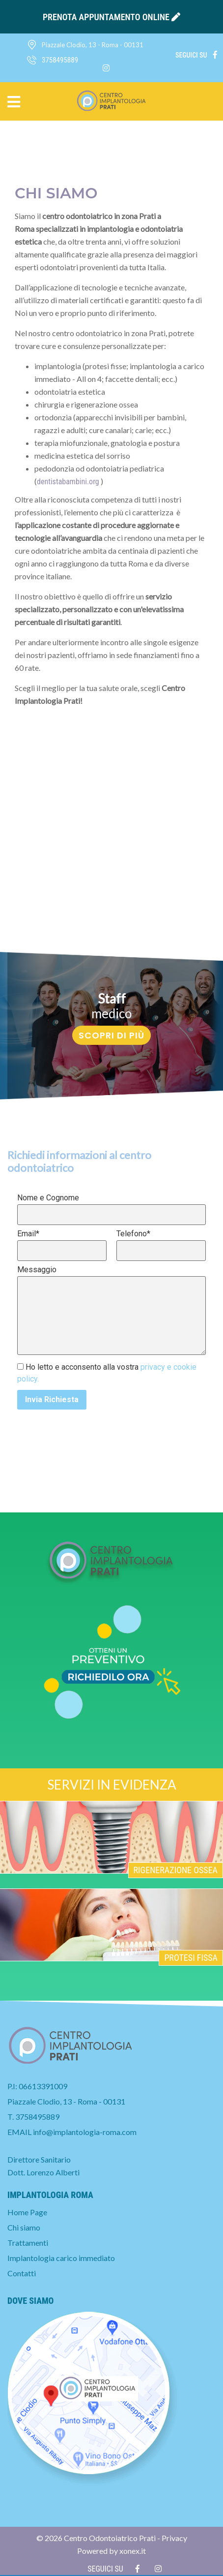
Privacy (174, 2538)
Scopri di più (111, 1035)
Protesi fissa (191, 1957)
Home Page (27, 2212)
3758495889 (37, 2116)
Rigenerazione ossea (176, 1870)
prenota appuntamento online (111, 17)
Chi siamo (23, 2227)
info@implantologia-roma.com (85, 2131)
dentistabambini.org (68, 481)
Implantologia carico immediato (61, 2257)
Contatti (21, 2273)
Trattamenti (27, 2242)
